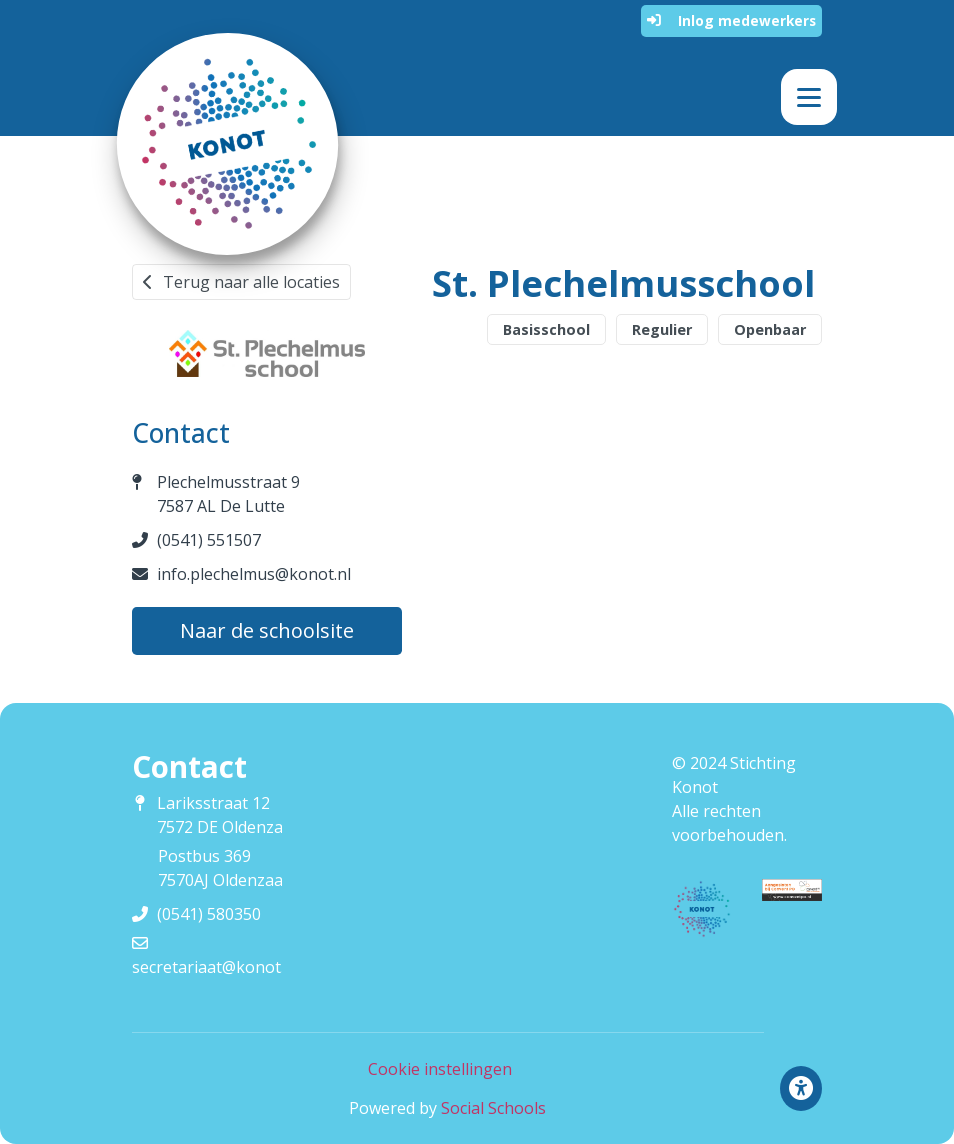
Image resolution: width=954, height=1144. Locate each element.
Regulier (662, 329)
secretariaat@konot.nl (215, 967)
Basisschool (546, 329)
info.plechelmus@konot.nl (254, 574)
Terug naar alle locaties (241, 282)
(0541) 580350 (209, 914)
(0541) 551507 (209, 540)
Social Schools (493, 1108)
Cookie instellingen (440, 1069)
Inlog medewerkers (731, 20)
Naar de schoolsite (267, 630)
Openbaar (770, 329)
